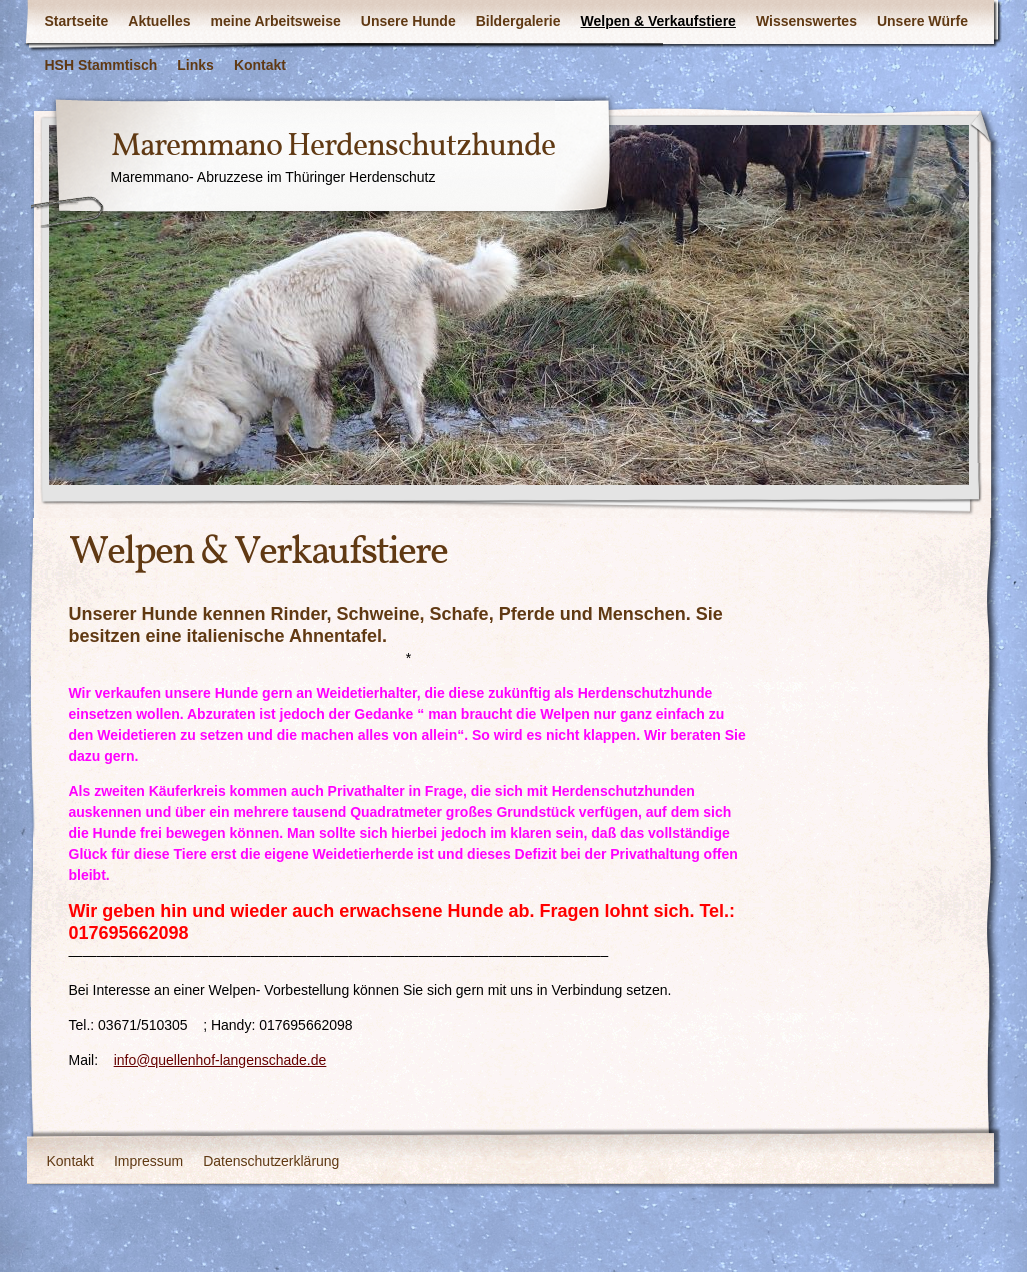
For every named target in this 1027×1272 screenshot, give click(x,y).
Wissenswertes (806, 21)
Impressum (148, 1161)
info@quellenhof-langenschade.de (220, 1060)
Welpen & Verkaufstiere (658, 21)
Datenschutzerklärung (271, 1161)
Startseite (77, 21)
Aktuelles (159, 21)
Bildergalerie (518, 21)
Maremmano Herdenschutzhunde (333, 147)
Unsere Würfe (922, 21)
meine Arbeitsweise (276, 21)
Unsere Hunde (408, 21)
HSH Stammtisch (101, 65)
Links (195, 65)
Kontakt (260, 65)
